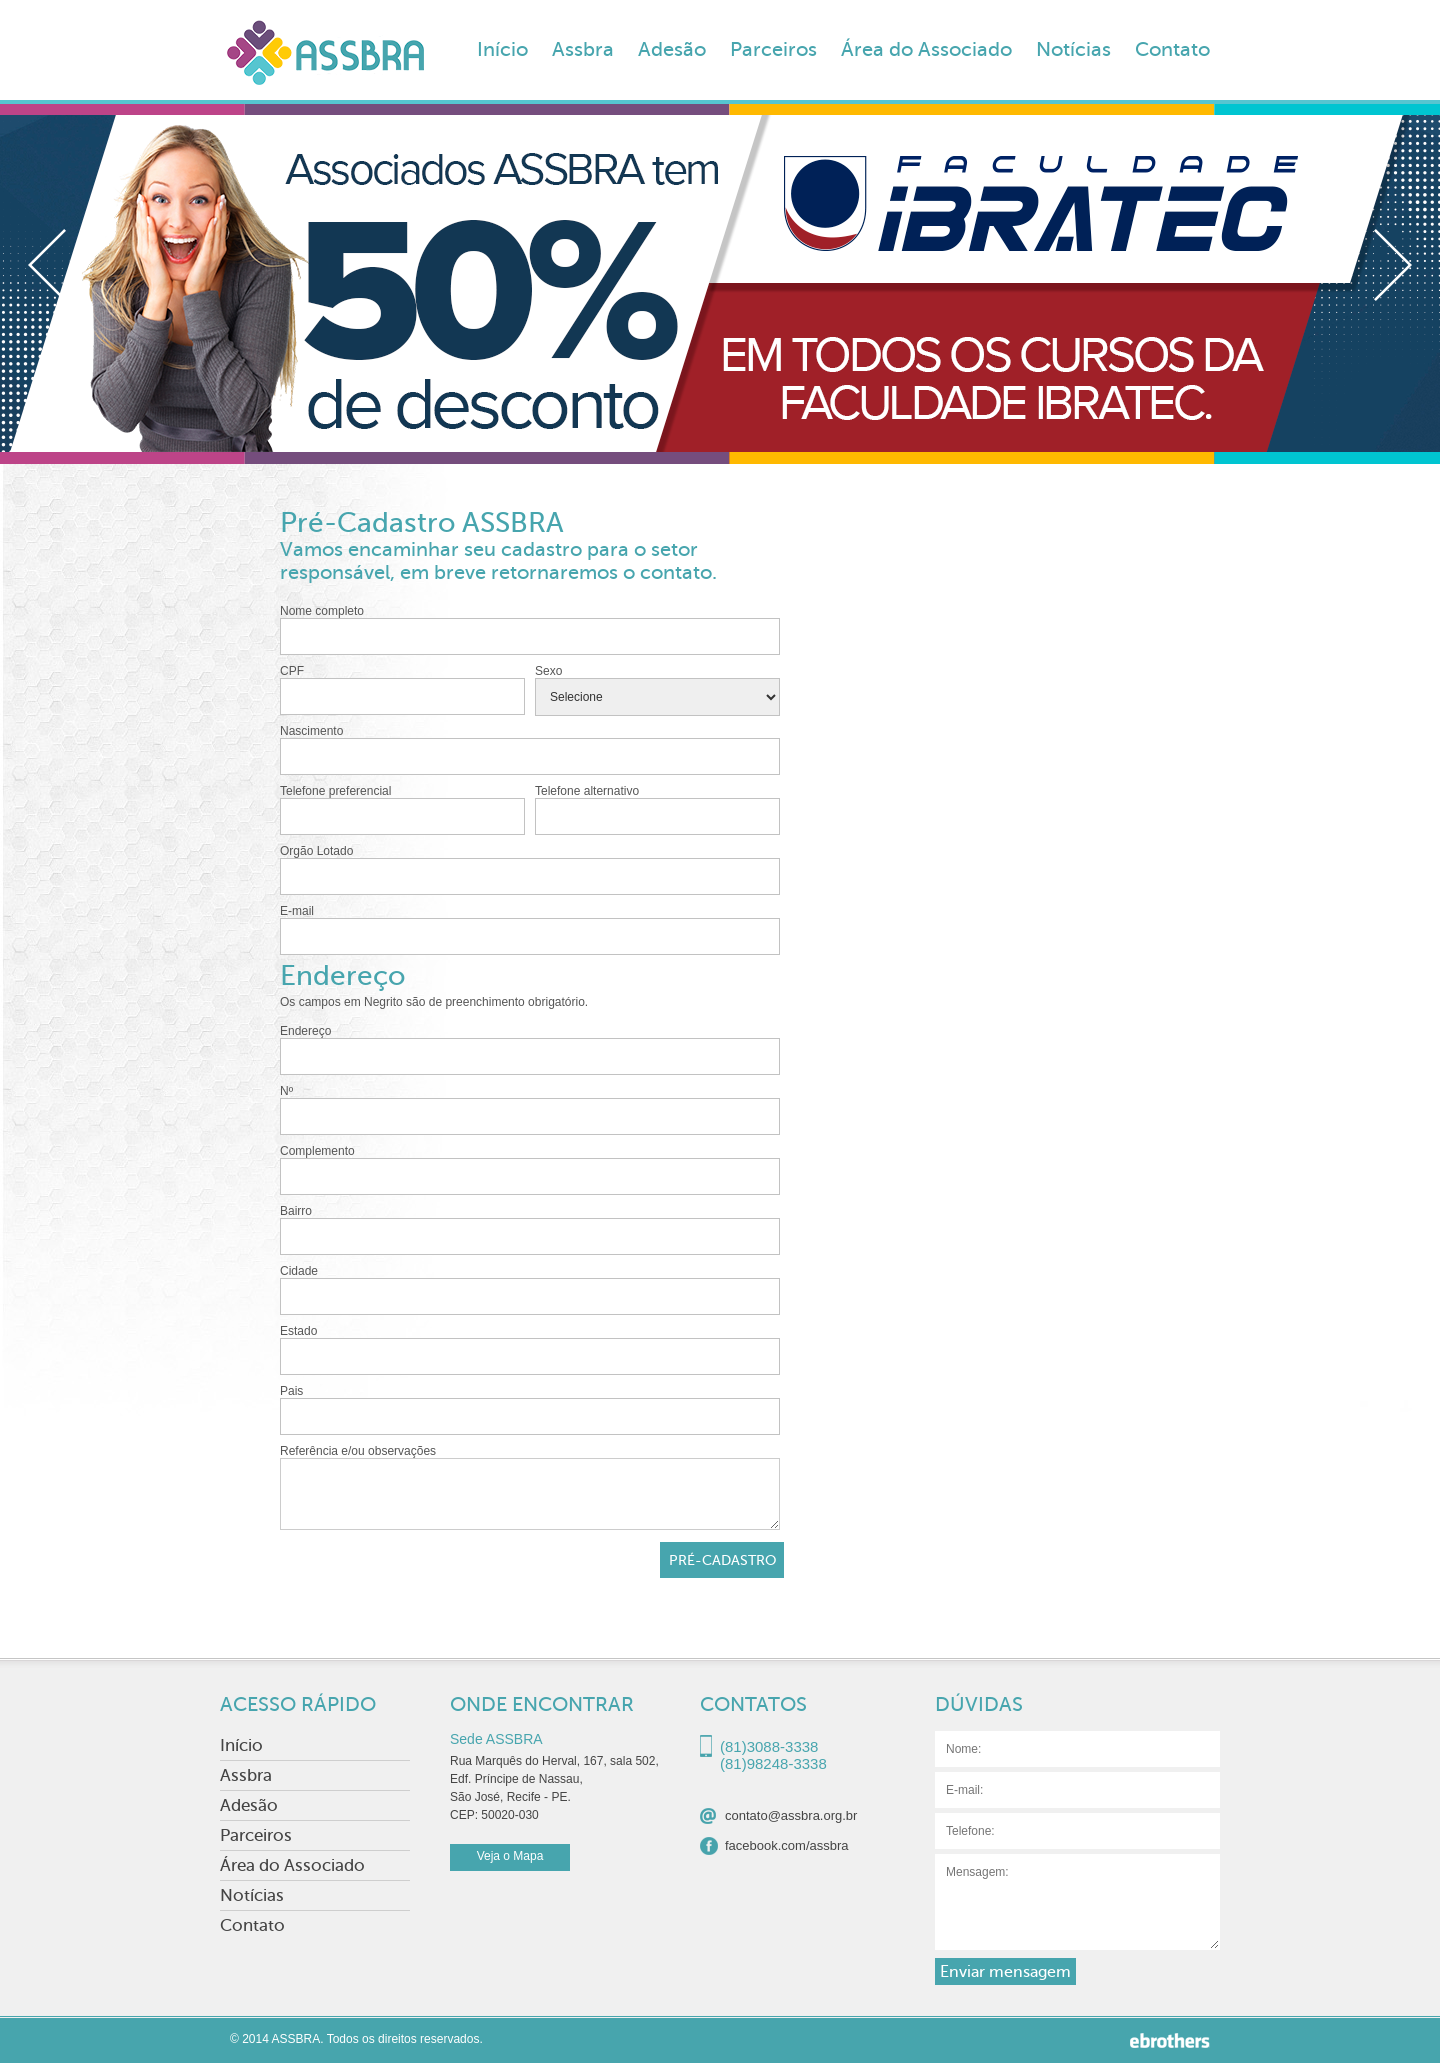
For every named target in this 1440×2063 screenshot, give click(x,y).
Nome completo (530, 629)
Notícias (1073, 49)
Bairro (530, 1229)
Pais (530, 1409)
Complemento (530, 1169)
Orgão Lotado (530, 869)
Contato (1172, 49)
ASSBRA (325, 59)
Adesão (672, 49)
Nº (530, 1109)
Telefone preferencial (402, 809)
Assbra (583, 49)
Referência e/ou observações (530, 1487)
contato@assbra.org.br (791, 1815)
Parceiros (773, 49)
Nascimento (530, 749)
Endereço (530, 1049)
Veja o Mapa (510, 1856)
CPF (402, 689)
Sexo (657, 690)
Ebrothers (1170, 2040)
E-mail (530, 929)
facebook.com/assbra (787, 1845)
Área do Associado (926, 49)
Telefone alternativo (657, 809)
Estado (530, 1349)
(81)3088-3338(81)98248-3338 (773, 1749)
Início (502, 49)
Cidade (530, 1289)
